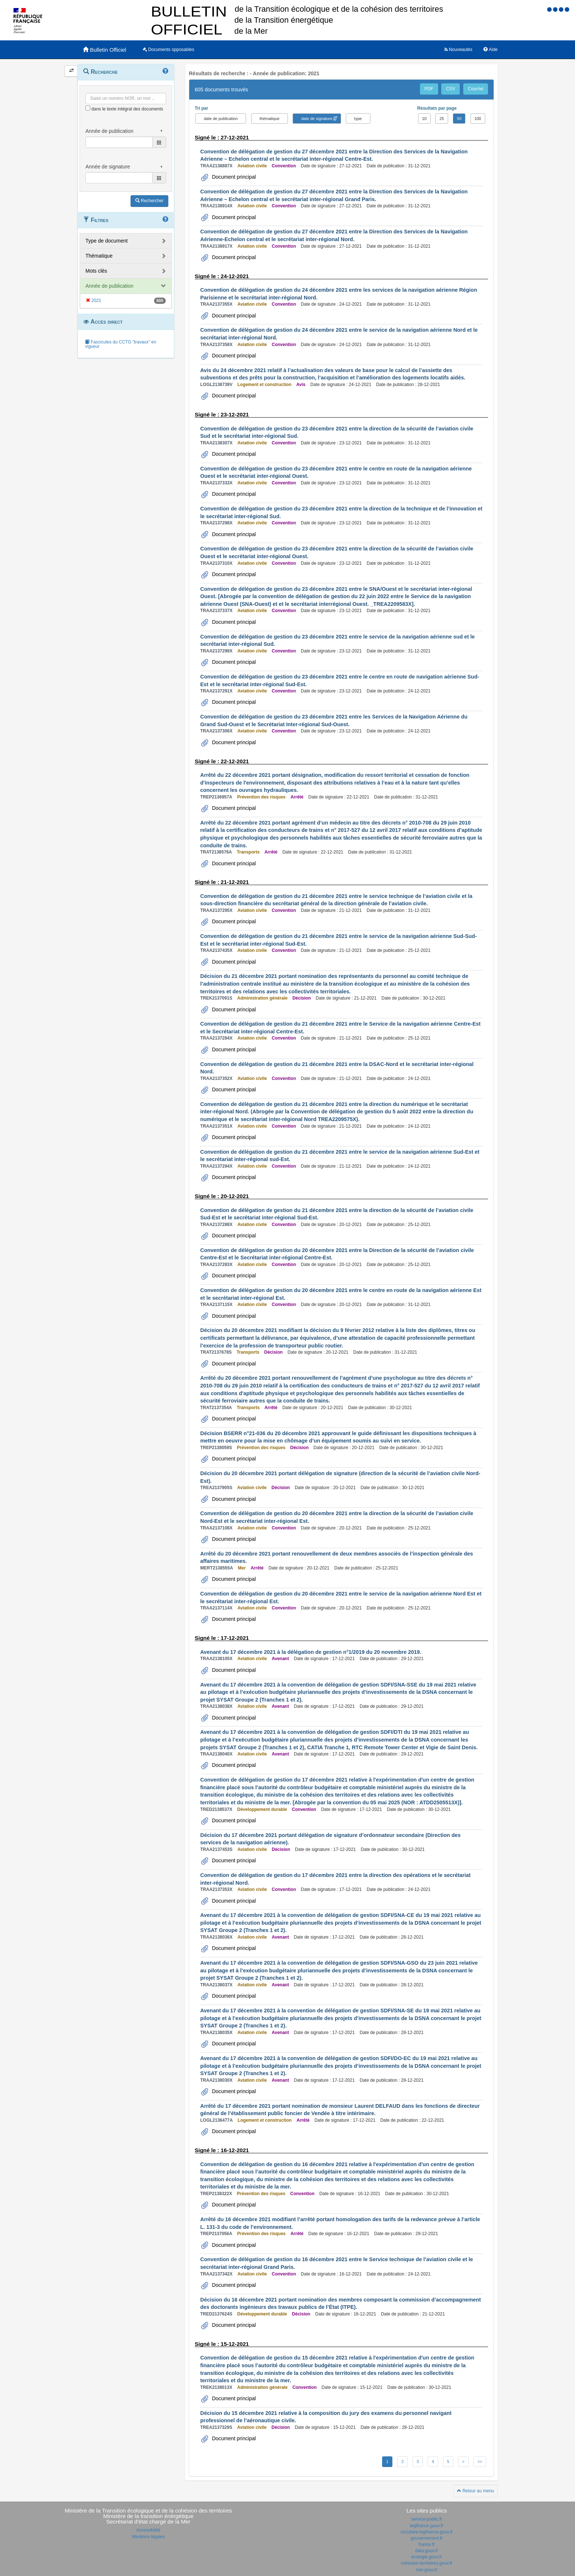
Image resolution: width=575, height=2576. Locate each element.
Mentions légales (148, 2536)
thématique (269, 118)
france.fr (426, 2544)
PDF (429, 88)
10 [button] (424, 118)
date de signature (316, 118)
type (358, 118)
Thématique (99, 256)
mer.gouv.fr (426, 2569)
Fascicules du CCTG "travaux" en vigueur (120, 344)
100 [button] (478, 118)
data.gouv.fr (426, 2550)
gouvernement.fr (427, 2538)
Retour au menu (475, 2490)
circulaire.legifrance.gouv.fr (426, 2532)
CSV (450, 88)
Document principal (233, 177)
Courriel (475, 88)
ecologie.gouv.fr (426, 2556)
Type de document (106, 241)
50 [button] (459, 118)
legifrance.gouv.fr (426, 2525)
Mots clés (96, 271)
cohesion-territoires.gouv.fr (427, 2563)
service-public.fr (426, 2519)
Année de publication (109, 286)
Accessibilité (148, 2530)
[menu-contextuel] (87, 108)
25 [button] (441, 118)
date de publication (221, 118)
